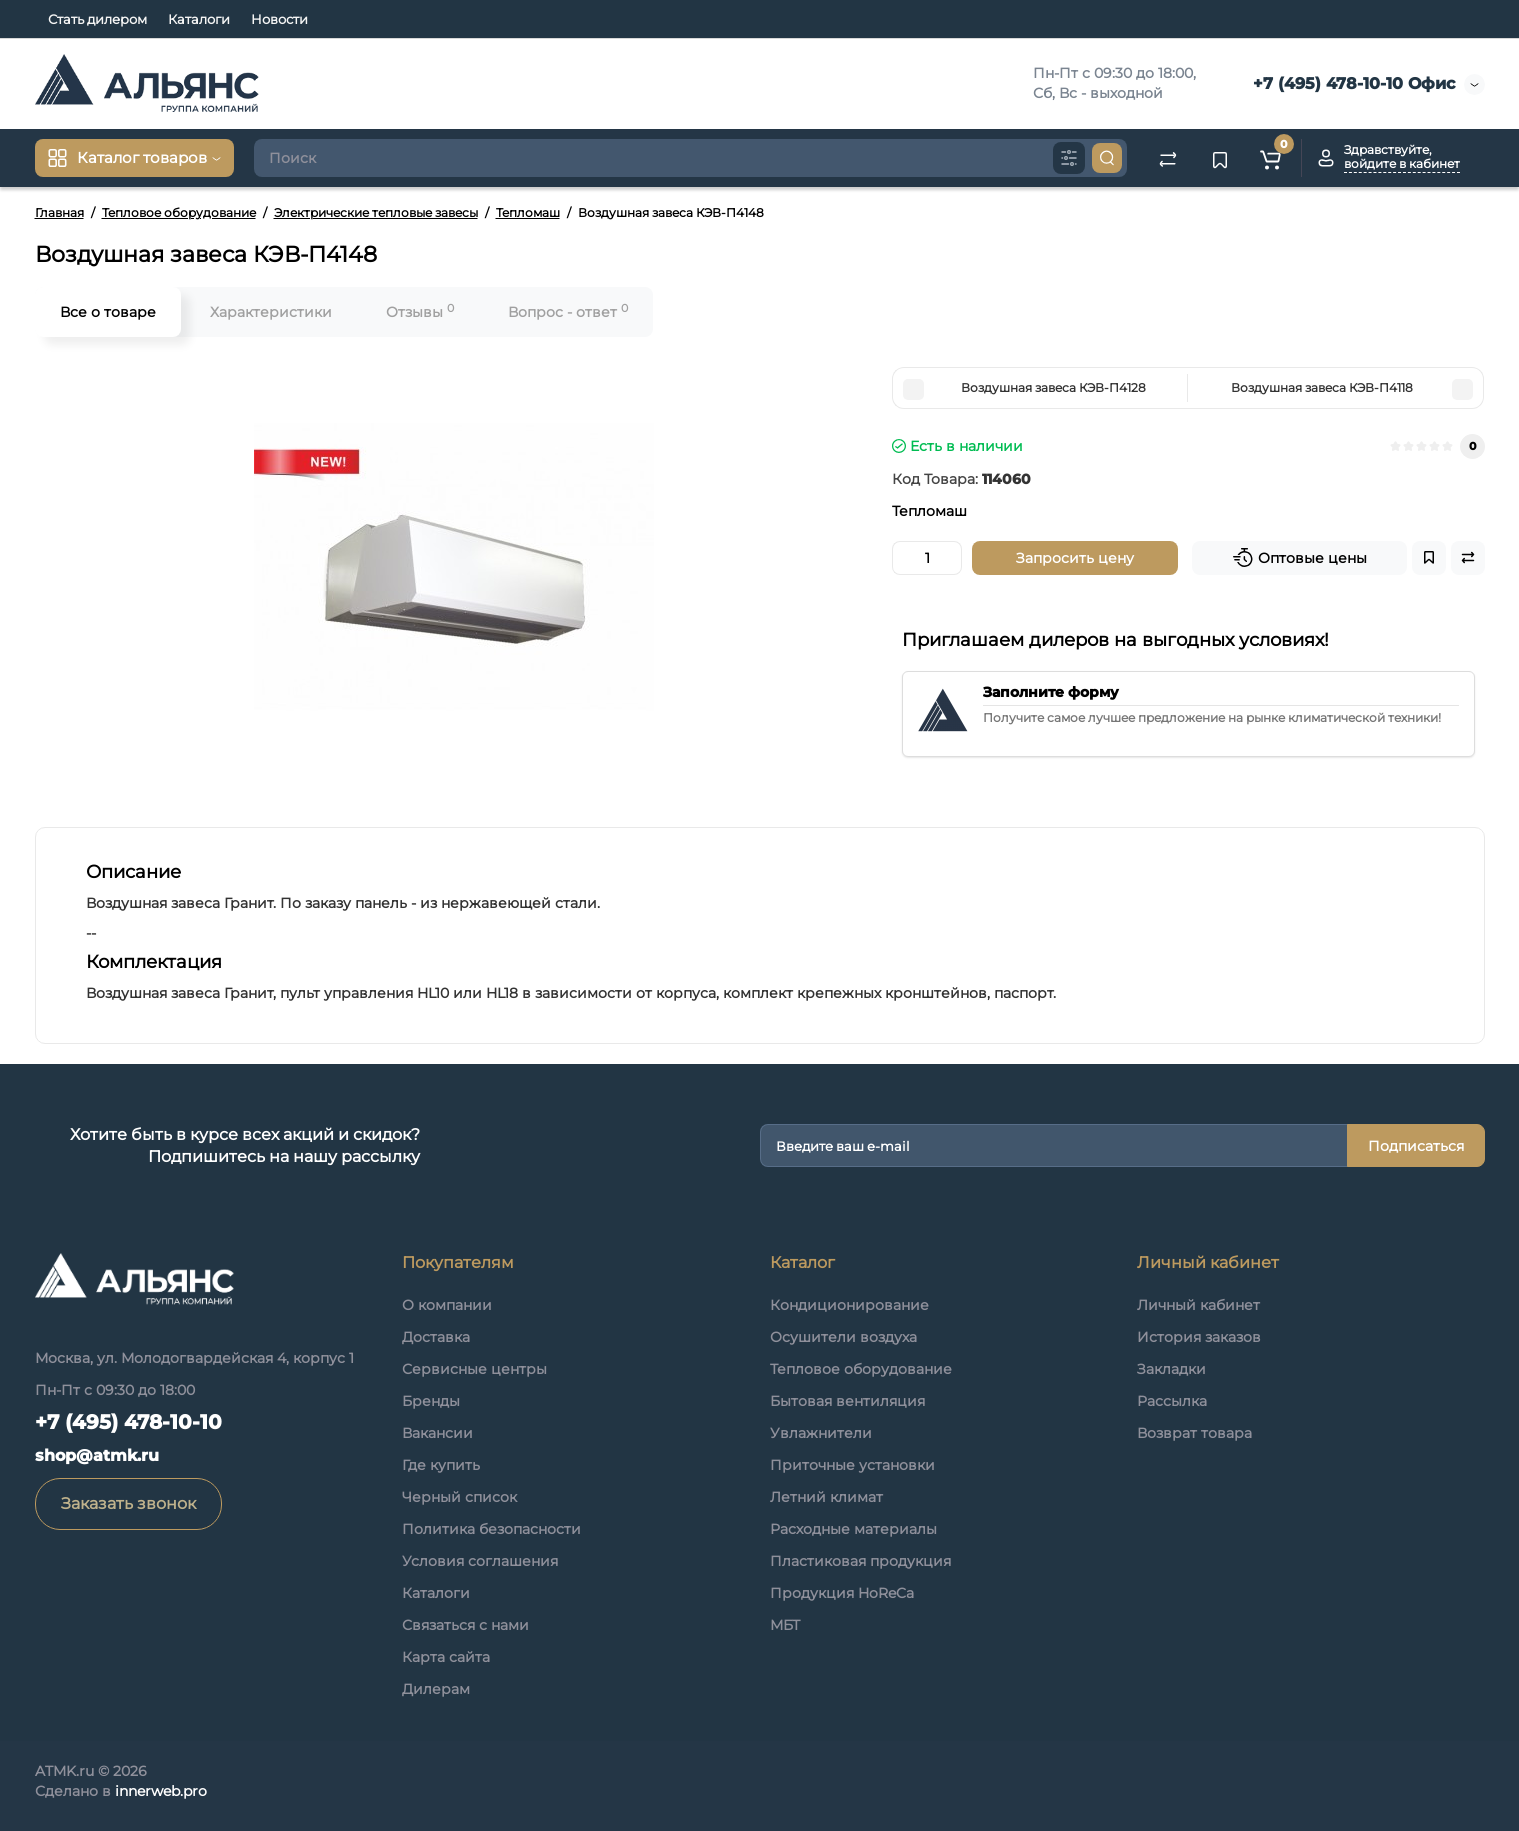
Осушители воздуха (843, 1337)
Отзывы (420, 311)
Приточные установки (852, 1465)
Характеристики (271, 312)
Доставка (436, 1337)
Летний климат (826, 1497)
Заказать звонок (128, 1503)
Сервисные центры (474, 1369)
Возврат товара (1194, 1433)
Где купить (441, 1465)
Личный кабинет (1198, 1305)
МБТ (785, 1625)
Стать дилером (97, 19)
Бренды (431, 1401)
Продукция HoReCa (842, 1593)
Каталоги (199, 19)
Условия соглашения (480, 1561)
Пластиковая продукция (860, 1561)
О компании (447, 1305)
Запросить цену (1075, 558)
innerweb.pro (161, 1791)
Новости (279, 19)
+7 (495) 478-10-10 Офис (1351, 83)
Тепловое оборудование (861, 1369)
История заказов (1199, 1337)
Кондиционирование (849, 1305)
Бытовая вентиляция (847, 1401)
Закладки (1171, 1369)
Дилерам (436, 1689)
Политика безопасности (491, 1529)
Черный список (459, 1497)
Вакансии (437, 1433)
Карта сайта (446, 1657)
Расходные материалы (853, 1529)
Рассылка (1172, 1401)
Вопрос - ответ (568, 311)
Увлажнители (821, 1433)
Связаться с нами (465, 1625)
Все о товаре (108, 312)
